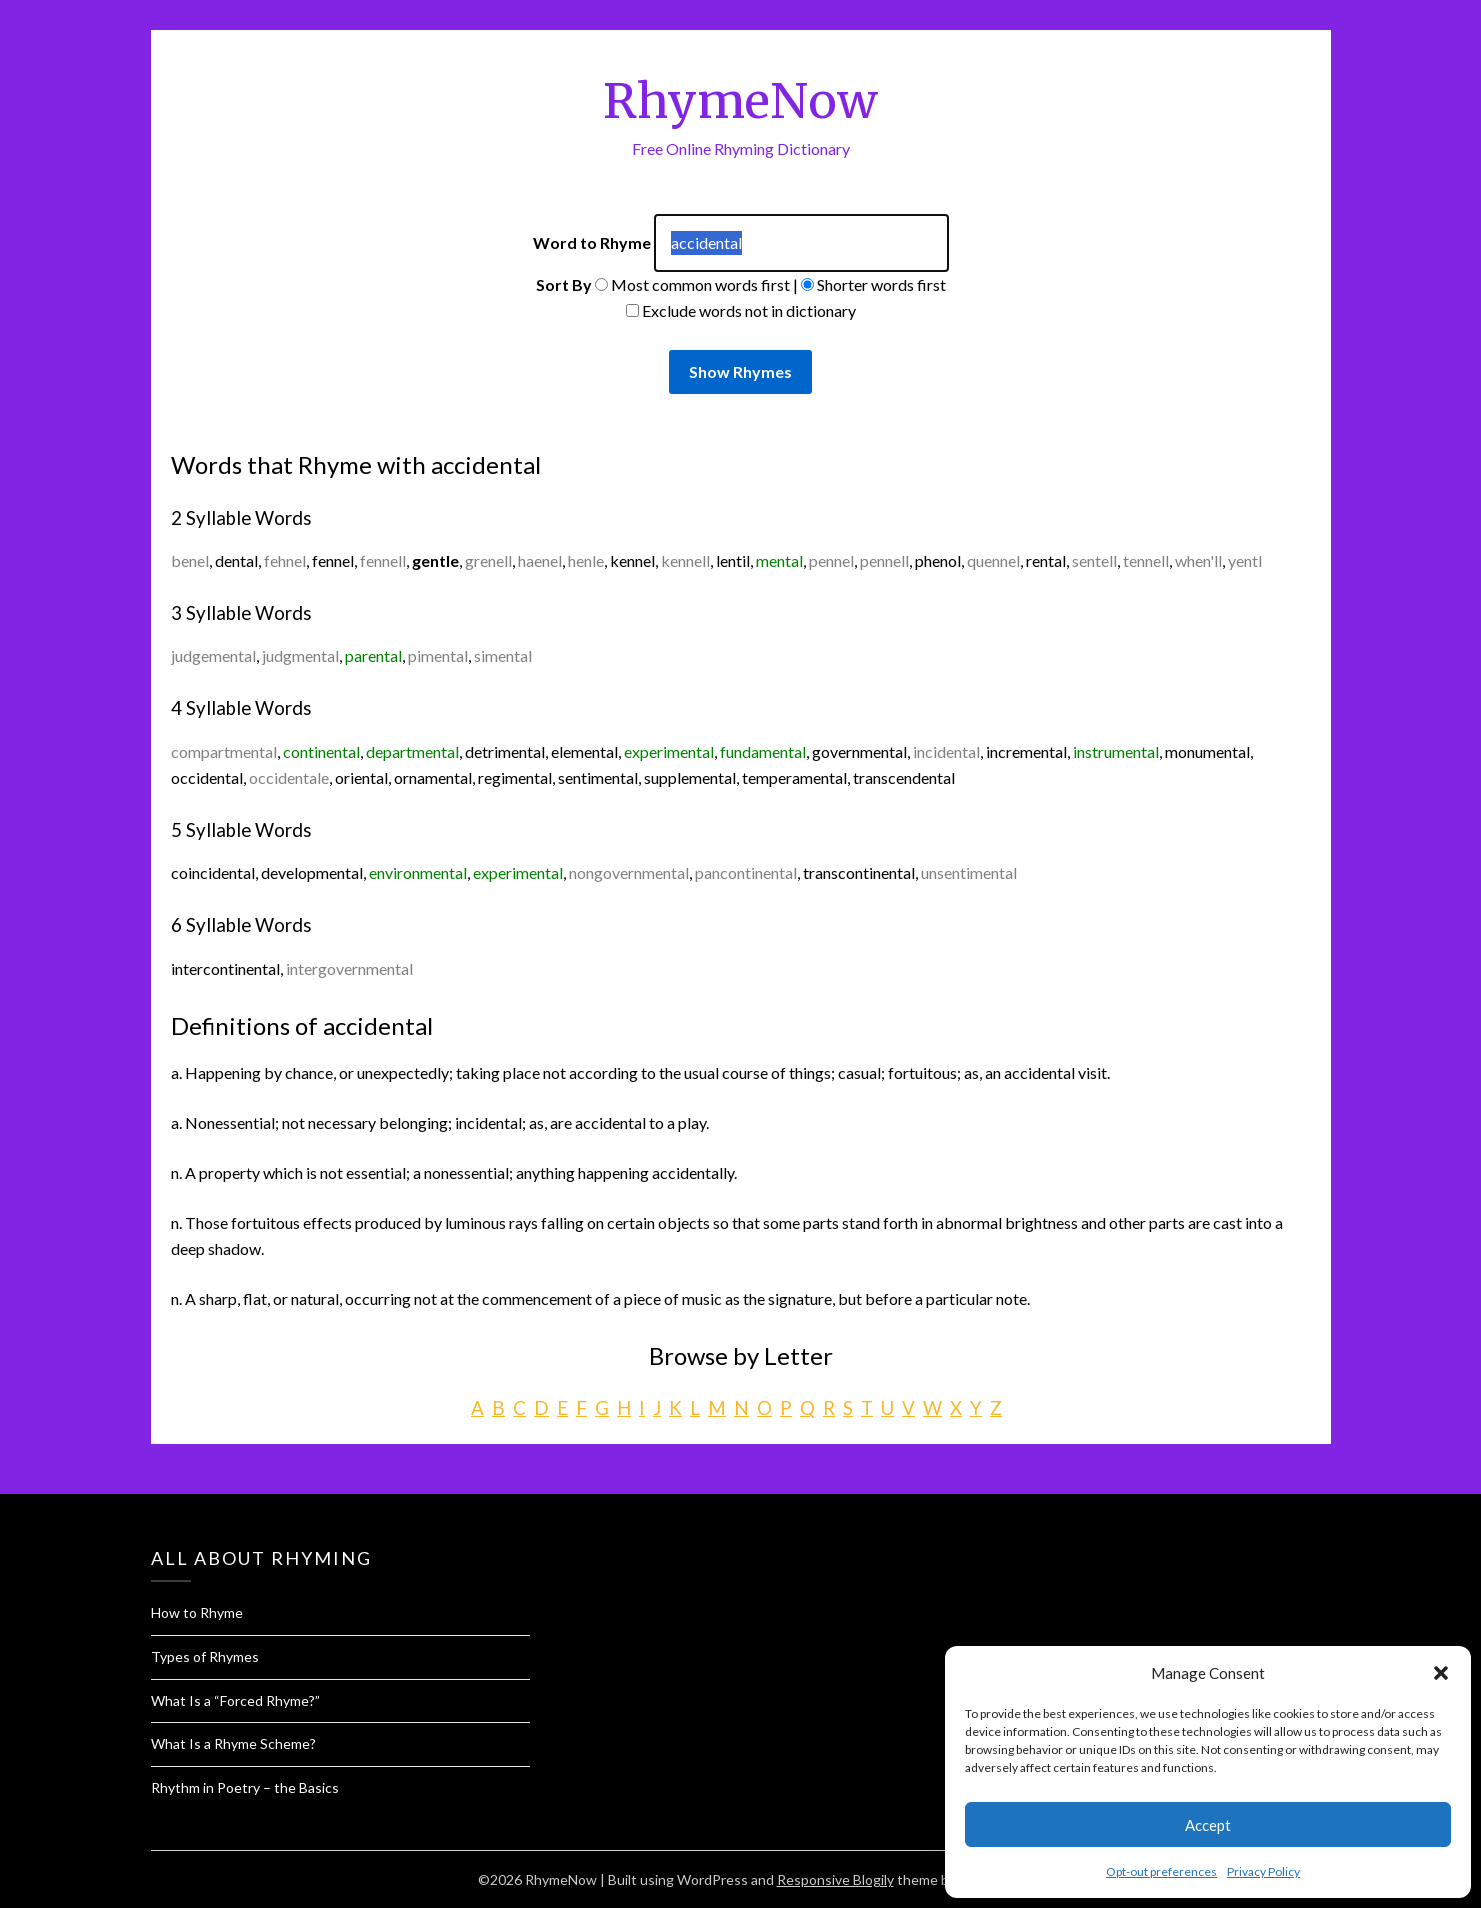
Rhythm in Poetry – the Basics (245, 1787)
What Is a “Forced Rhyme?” (235, 1700)
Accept (1208, 1825)
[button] (1441, 1673)
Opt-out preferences (1161, 1871)
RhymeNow (740, 101)
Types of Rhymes (205, 1656)
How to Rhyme (197, 1612)
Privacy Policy (1263, 1871)
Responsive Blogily (835, 1879)
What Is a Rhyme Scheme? (233, 1743)
